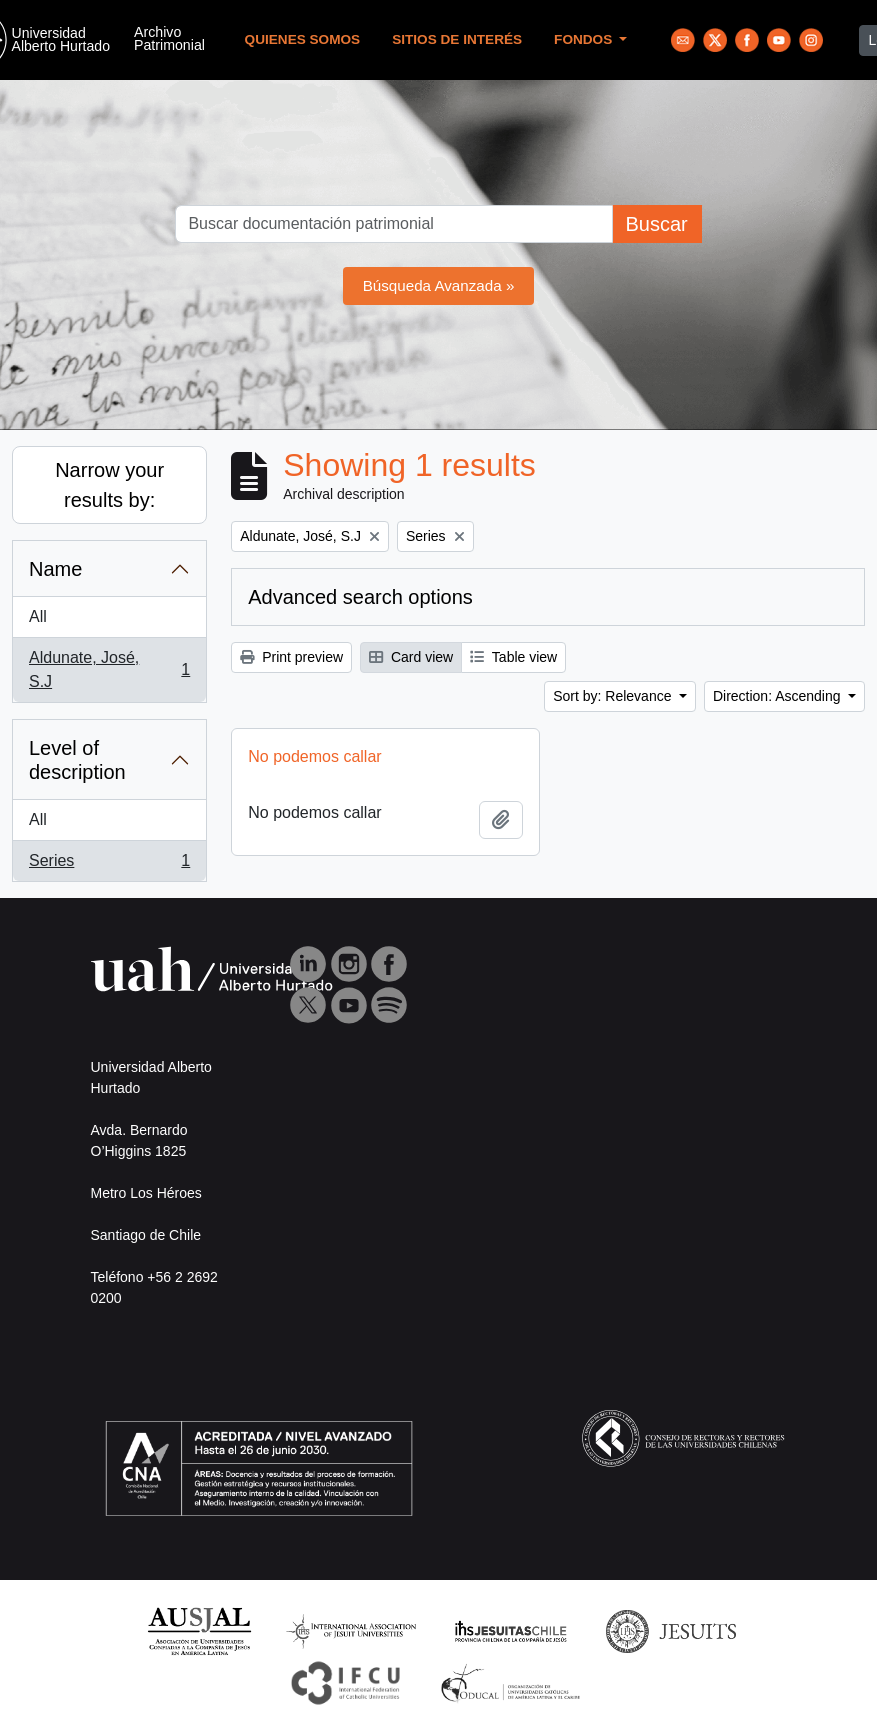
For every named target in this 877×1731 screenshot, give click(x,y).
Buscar (656, 224)
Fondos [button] (585, 39)
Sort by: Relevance (614, 696)
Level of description (77, 760)
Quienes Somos (303, 39)
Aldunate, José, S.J (109, 669)
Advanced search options (360, 597)
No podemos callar (314, 756)
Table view (513, 657)
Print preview (291, 657)
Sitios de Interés (457, 39)
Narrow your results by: (109, 485)
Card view (411, 657)
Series (109, 865)
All (38, 616)
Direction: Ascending (779, 696)
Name (55, 569)
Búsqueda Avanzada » (439, 285)
